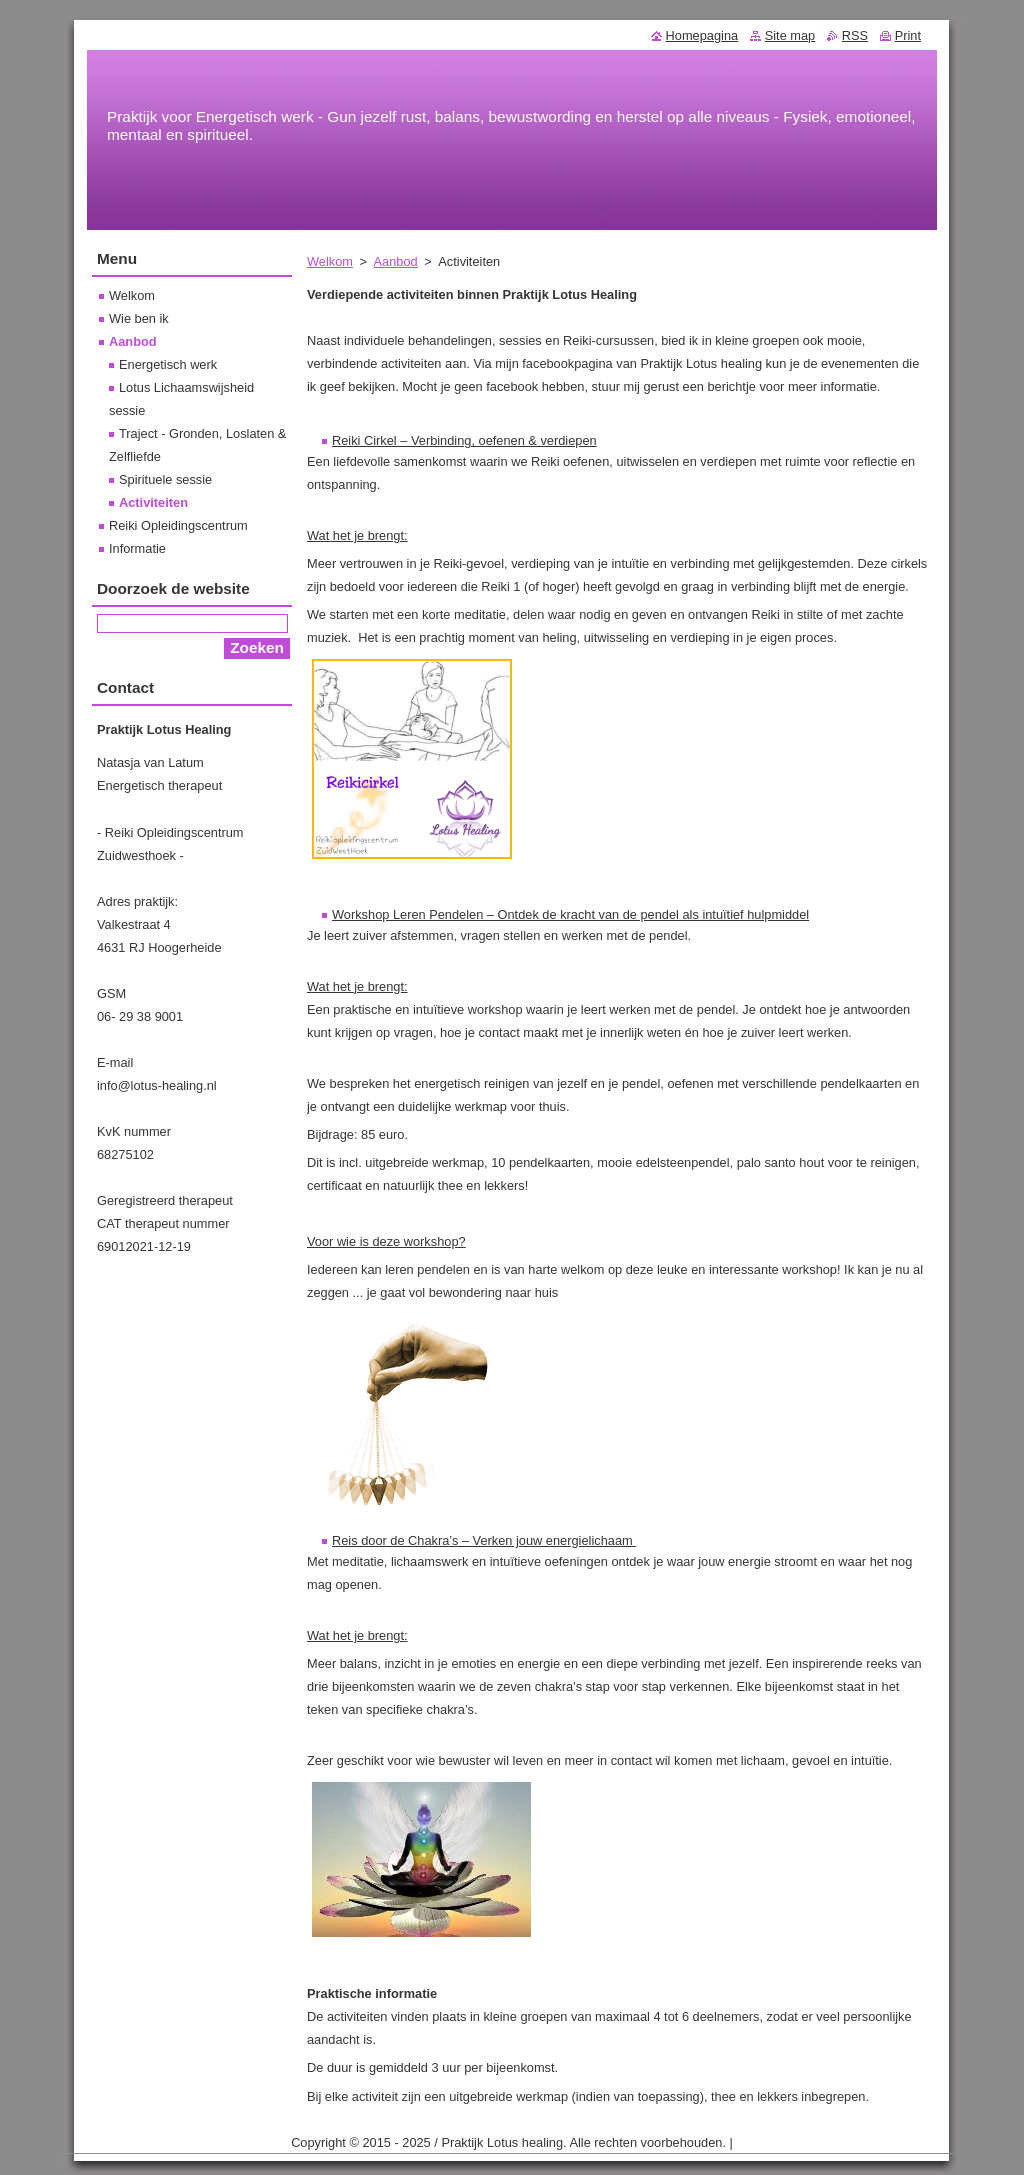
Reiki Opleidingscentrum (178, 525)
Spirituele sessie (165, 479)
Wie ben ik (139, 318)
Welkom (330, 261)
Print (908, 35)
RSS (855, 35)
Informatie (137, 548)
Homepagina (702, 35)
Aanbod (396, 261)
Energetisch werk (168, 364)
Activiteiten (153, 502)
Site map (790, 35)
